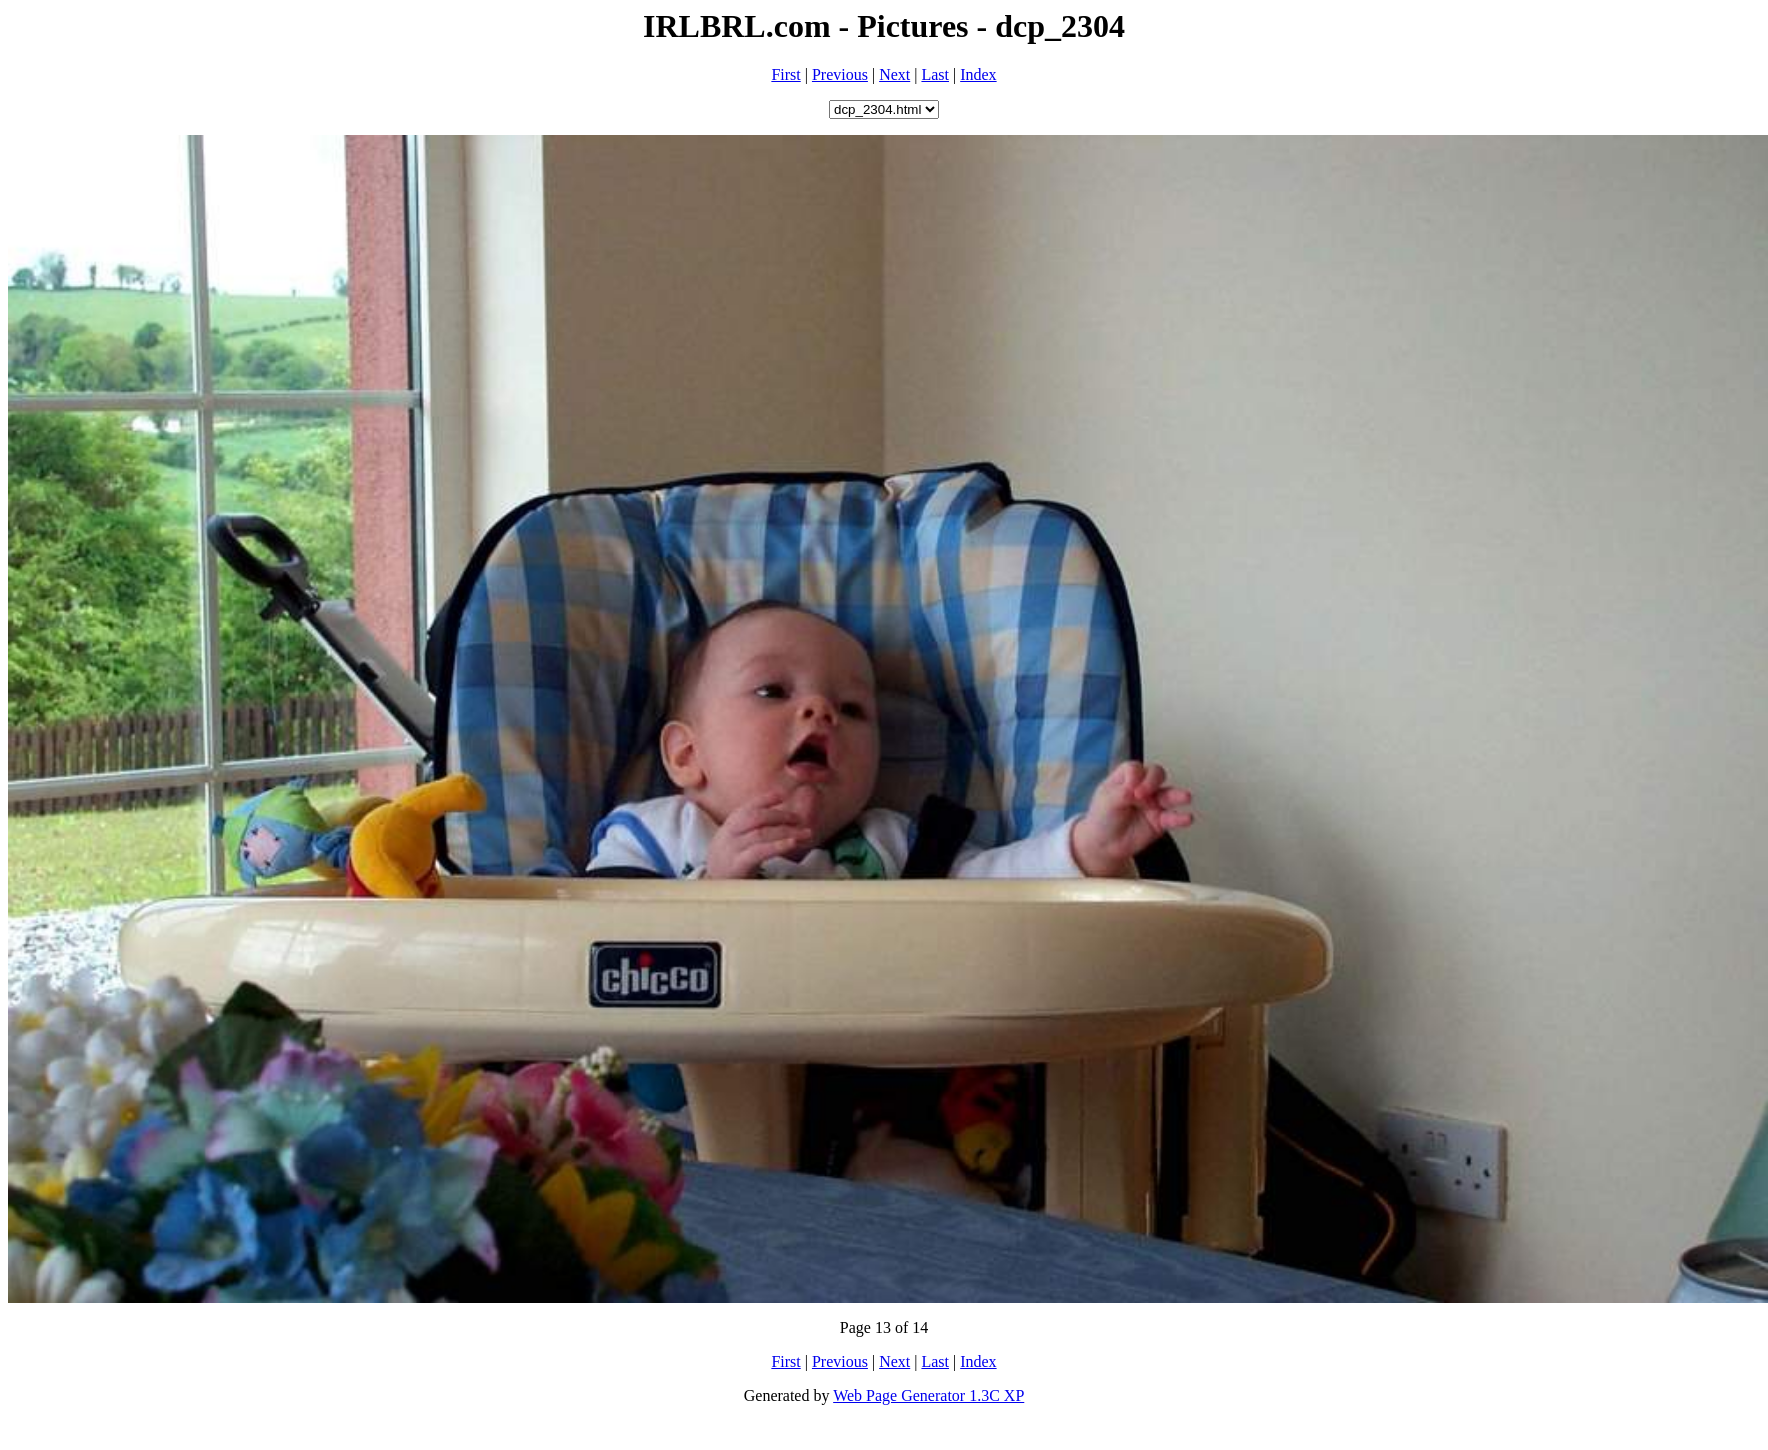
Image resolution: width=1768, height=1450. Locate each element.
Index (978, 74)
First (785, 74)
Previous (840, 74)
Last (935, 74)
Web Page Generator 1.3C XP (928, 1395)
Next (894, 74)
